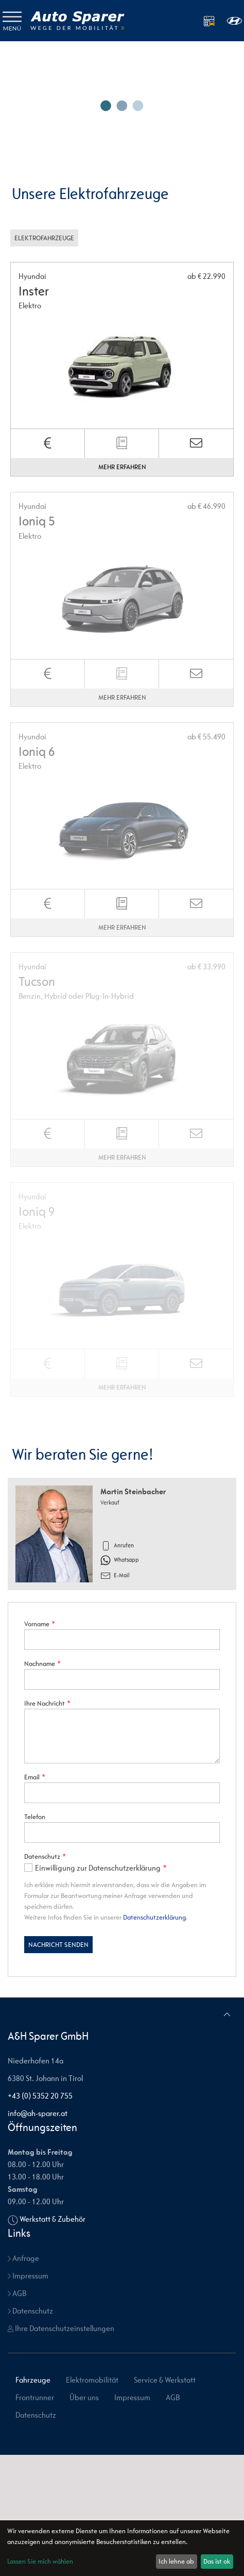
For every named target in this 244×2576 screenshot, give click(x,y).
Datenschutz (30, 2311)
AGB (17, 2293)
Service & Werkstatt (165, 2380)
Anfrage (23, 2258)
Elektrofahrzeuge (44, 238)
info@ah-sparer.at (37, 2113)
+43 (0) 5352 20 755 (40, 2096)
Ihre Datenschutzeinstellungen (61, 2328)
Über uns (84, 2397)
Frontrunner (34, 2397)
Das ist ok (216, 2561)
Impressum (28, 2276)
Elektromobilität (92, 2380)
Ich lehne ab (176, 2561)
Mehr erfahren (122, 467)
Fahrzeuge (32, 2380)
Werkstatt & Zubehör (52, 2219)
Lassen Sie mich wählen (40, 2561)
